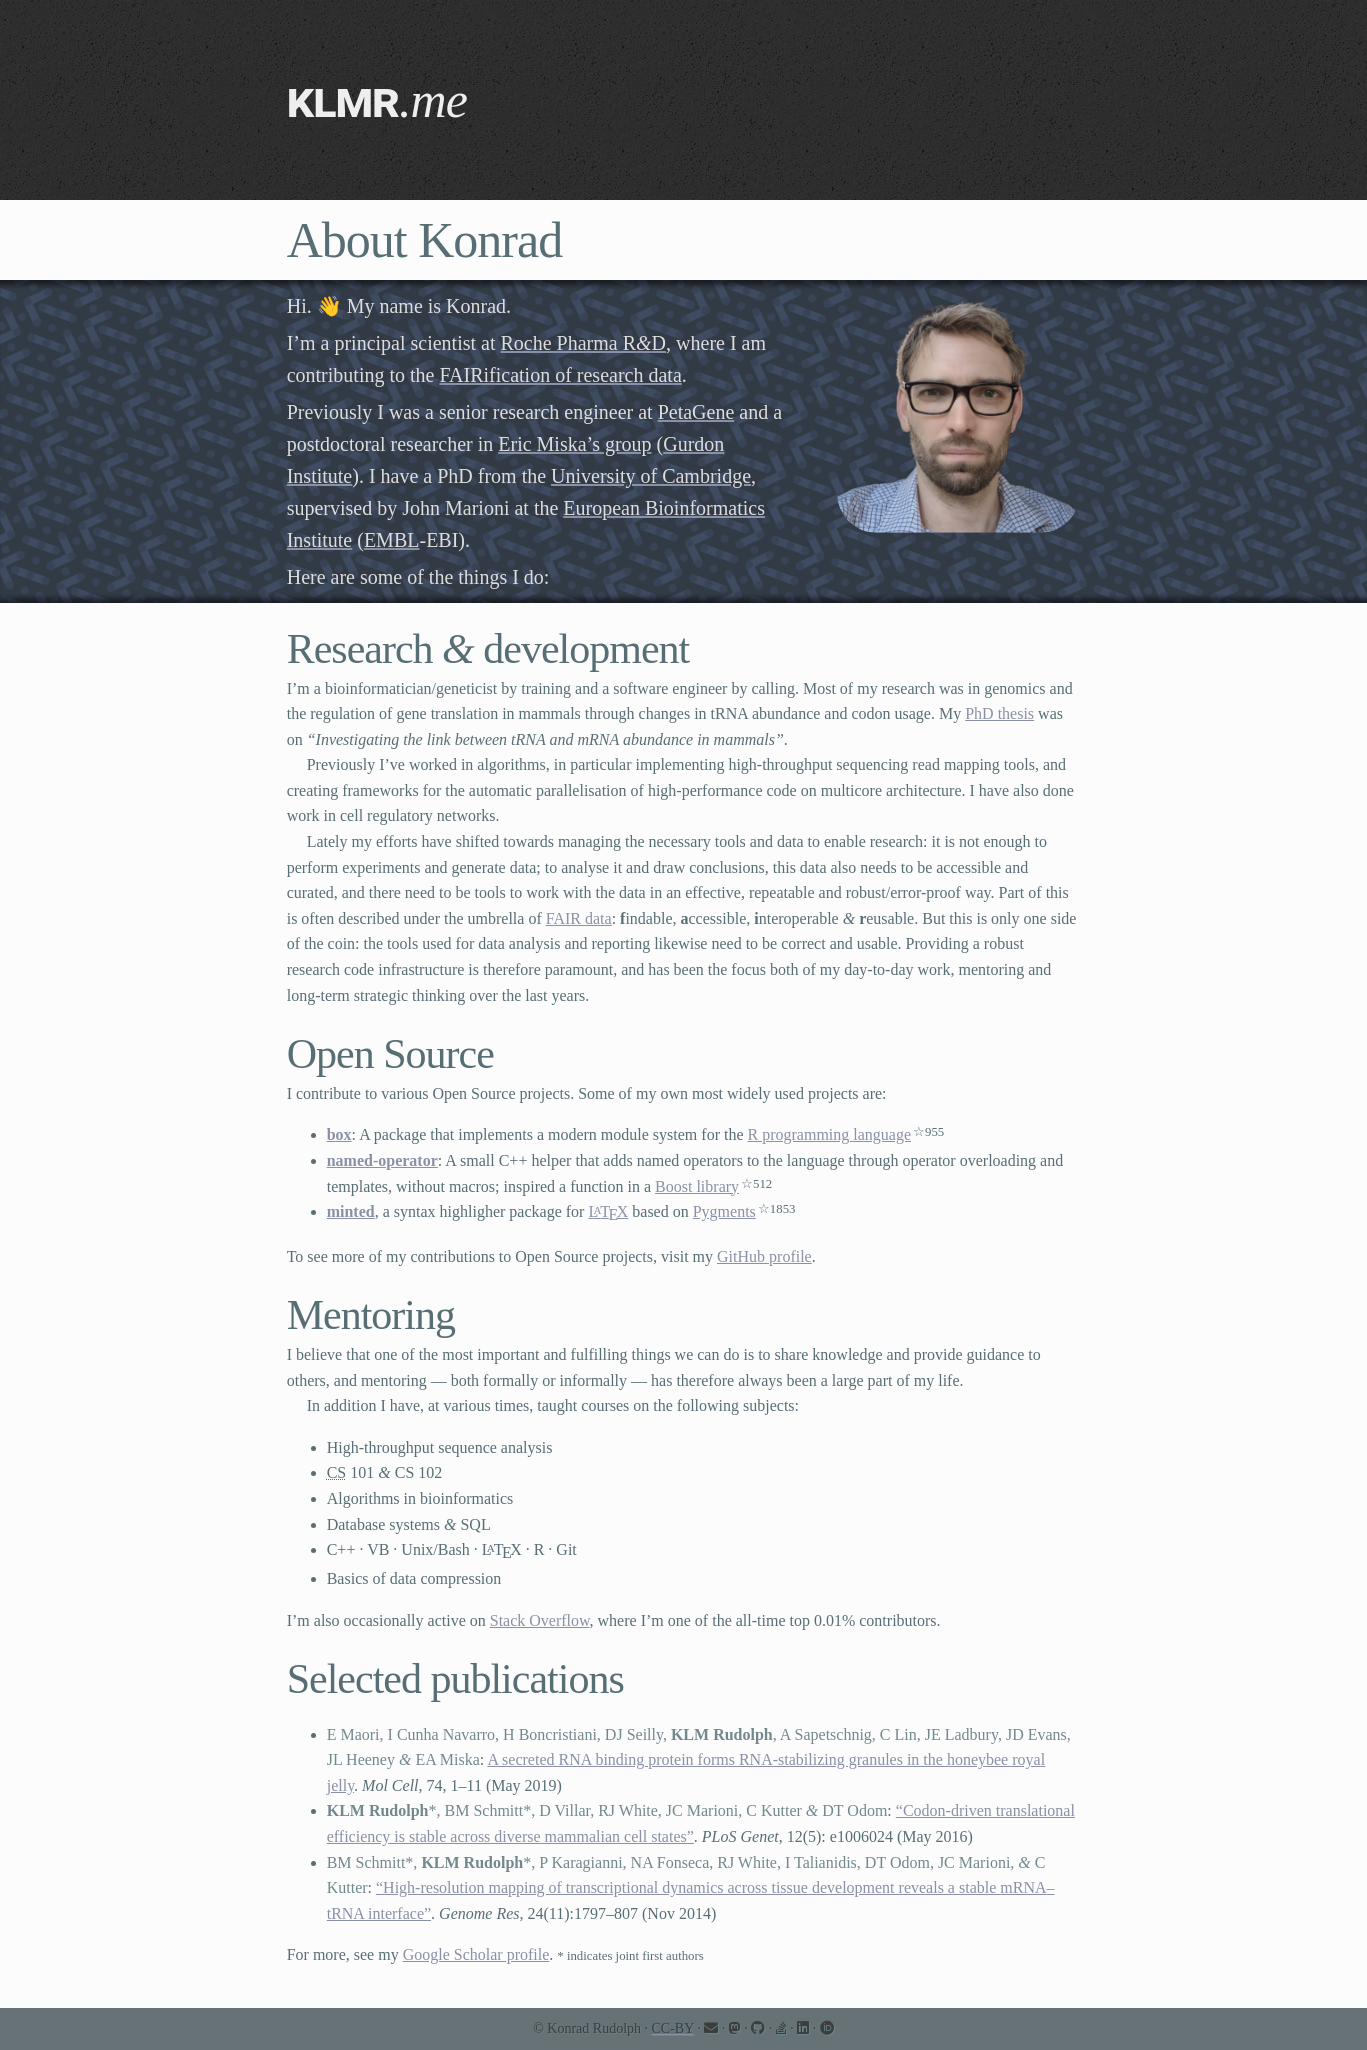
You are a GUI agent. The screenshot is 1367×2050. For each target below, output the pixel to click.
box (339, 1134)
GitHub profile (764, 1256)
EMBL (392, 540)
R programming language (830, 1134)
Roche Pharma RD (584, 343)
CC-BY (673, 2028)
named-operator (382, 1160)
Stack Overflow (540, 1620)
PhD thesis (999, 713)
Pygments (724, 1211)
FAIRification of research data (560, 375)
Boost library (697, 1186)
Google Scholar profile (476, 1954)
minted (351, 1211)
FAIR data (579, 918)
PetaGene (696, 412)
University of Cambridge (651, 476)
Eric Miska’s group (574, 444)
